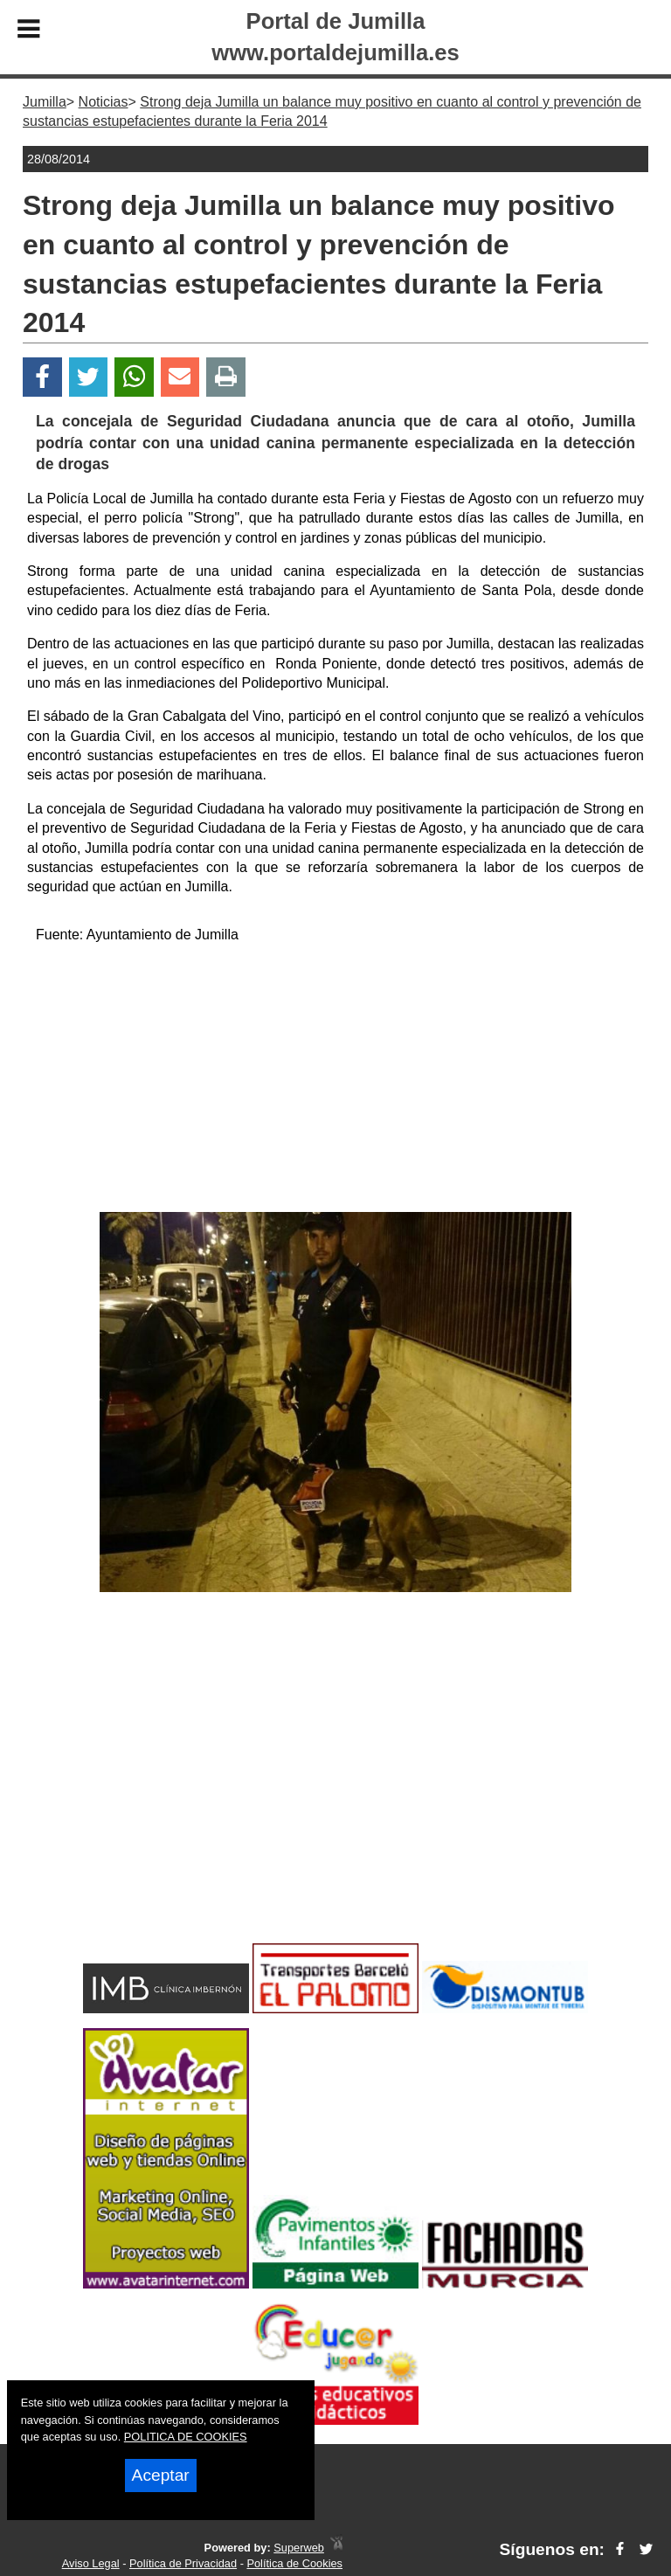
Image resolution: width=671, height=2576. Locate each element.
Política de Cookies (294, 2563)
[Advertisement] (335, 1081)
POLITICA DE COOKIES (185, 2436)
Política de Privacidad (183, 2563)
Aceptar (161, 2475)
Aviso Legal (91, 2563)
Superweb (298, 2547)
